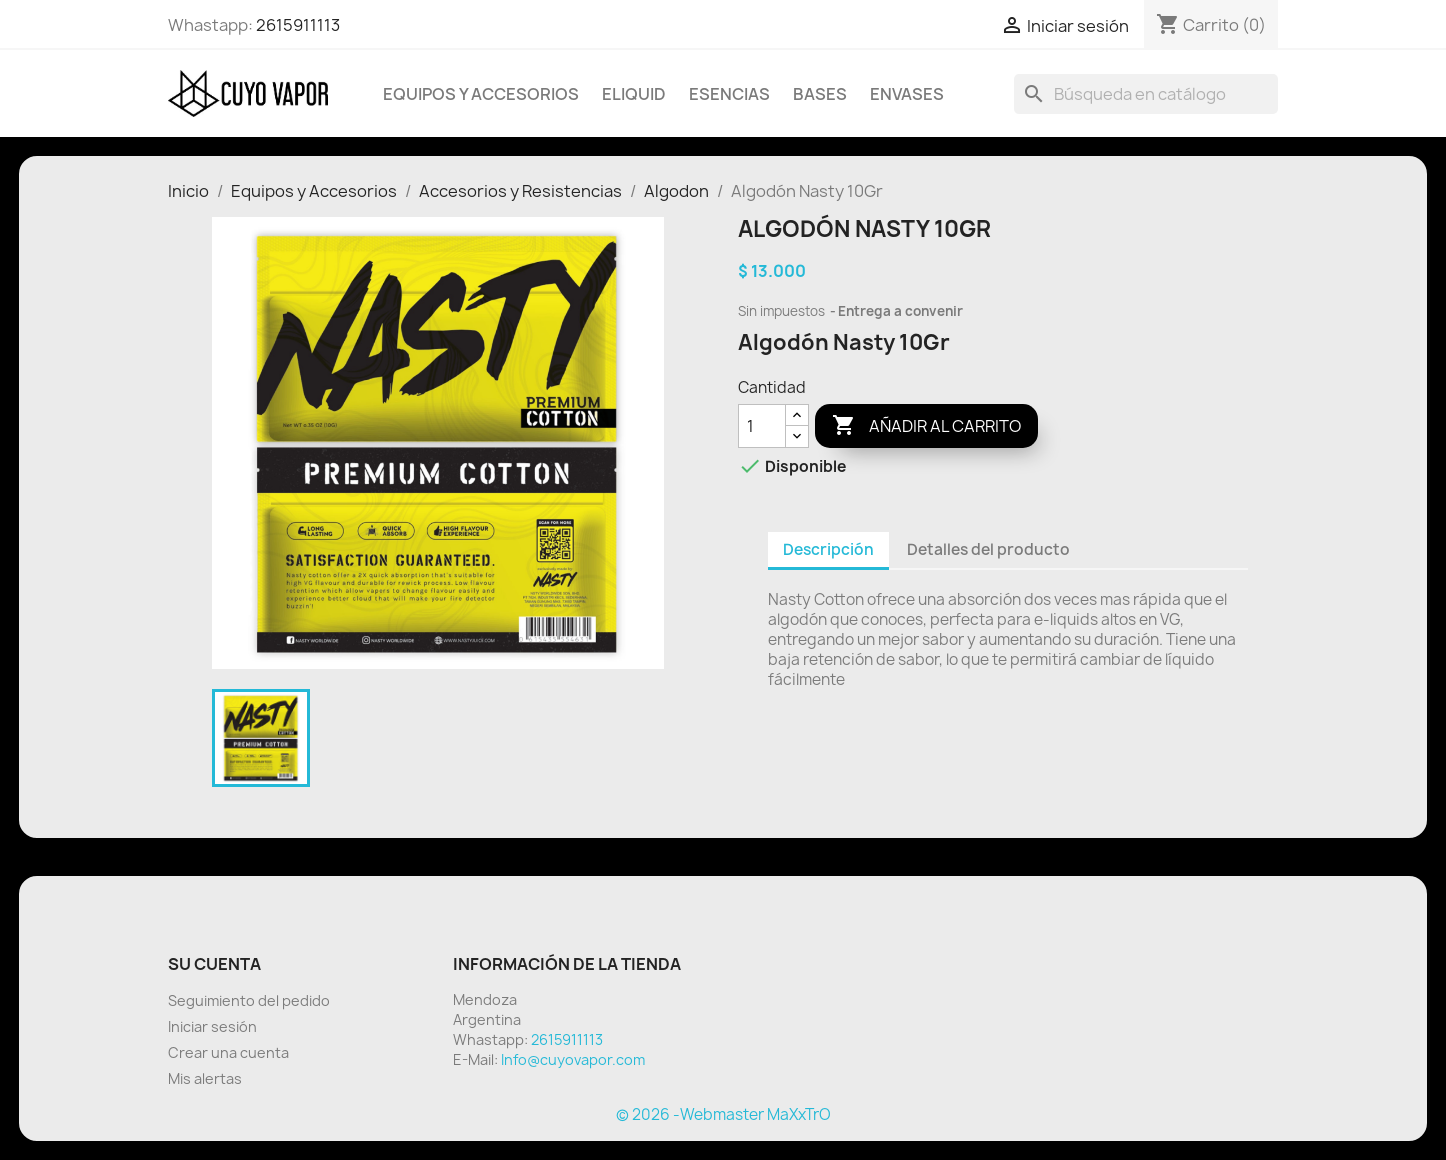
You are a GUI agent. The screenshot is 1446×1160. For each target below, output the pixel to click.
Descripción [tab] (828, 549)
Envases (907, 94)
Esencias (729, 94)
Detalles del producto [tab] (988, 549)
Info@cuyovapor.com (573, 1059)
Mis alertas (205, 1078)
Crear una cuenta (228, 1052)
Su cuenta (214, 964)
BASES (820, 94)
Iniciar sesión (212, 1026)
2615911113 (298, 25)
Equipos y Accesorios (481, 94)
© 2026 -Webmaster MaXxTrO (723, 1114)
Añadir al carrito (926, 426)
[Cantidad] (762, 426)
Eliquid (634, 94)
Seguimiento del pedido (249, 1000)
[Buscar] (1146, 94)
